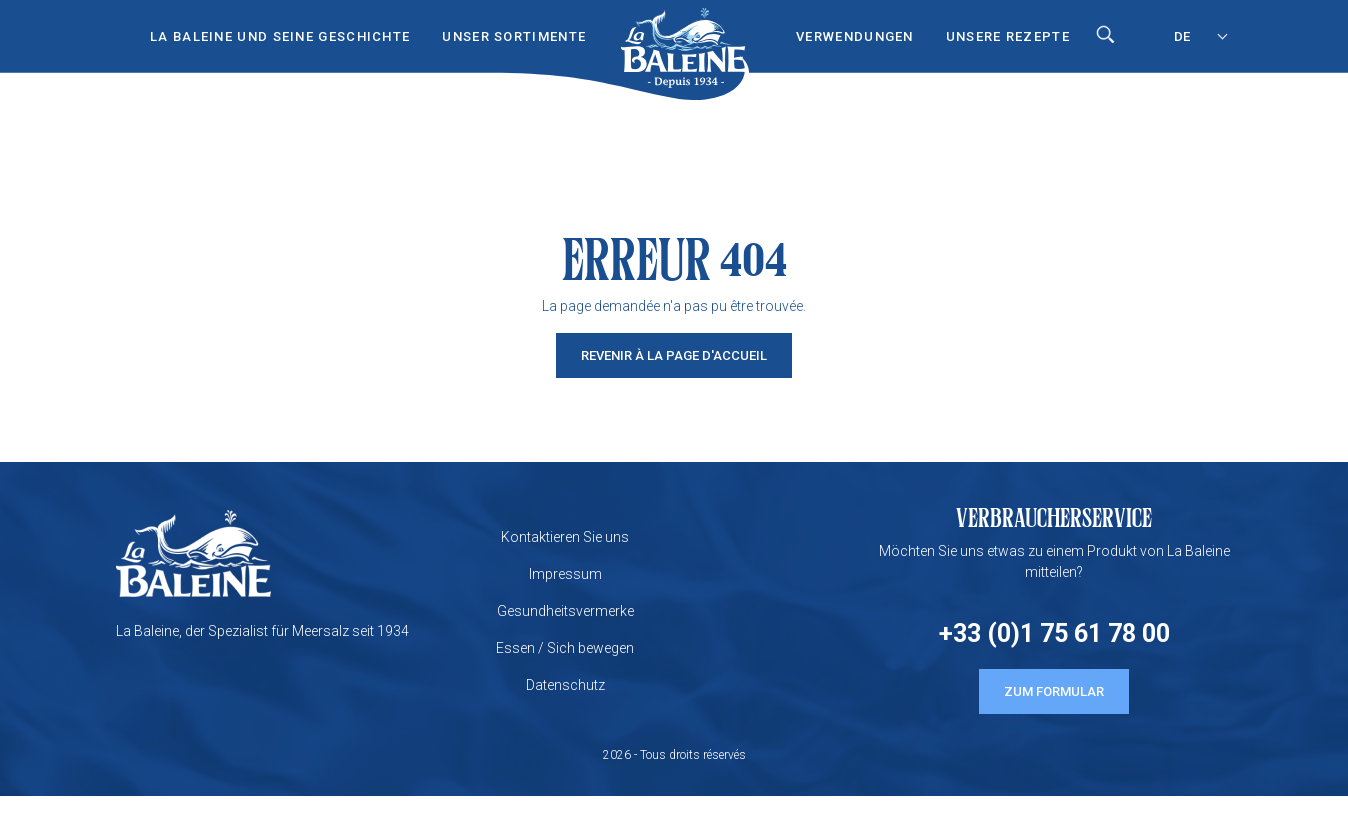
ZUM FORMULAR (1054, 691)
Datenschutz (565, 685)
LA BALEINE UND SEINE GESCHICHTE (280, 36)
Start (683, 31)
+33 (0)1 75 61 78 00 (1054, 633)
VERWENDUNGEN (855, 36)
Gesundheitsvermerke (565, 611)
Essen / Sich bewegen (565, 648)
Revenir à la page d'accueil (674, 355)
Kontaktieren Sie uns (565, 537)
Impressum (565, 574)
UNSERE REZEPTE (1008, 36)
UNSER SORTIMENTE (514, 36)
